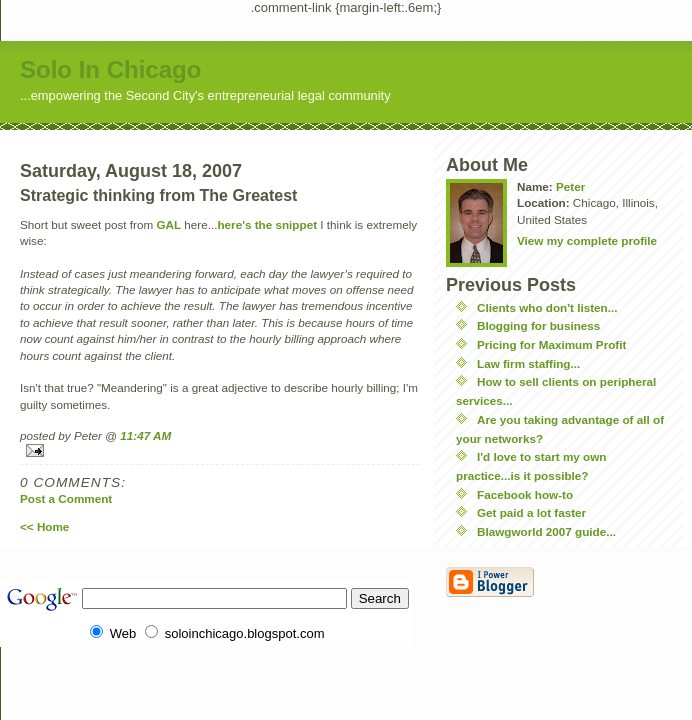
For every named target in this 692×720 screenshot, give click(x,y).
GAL (168, 224)
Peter (570, 186)
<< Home (44, 526)
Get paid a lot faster (531, 512)
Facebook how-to (525, 494)
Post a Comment (66, 498)
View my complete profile (587, 240)
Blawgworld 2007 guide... (546, 531)
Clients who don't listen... (547, 307)
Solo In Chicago (110, 69)
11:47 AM (145, 435)
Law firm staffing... (528, 363)
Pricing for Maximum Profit (551, 344)
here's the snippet (267, 224)
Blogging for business (538, 325)
